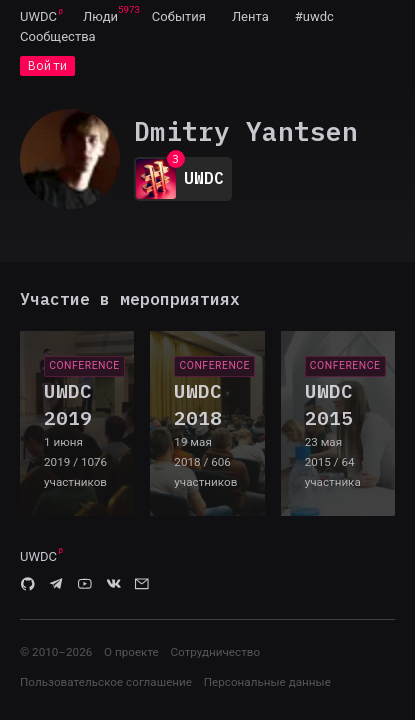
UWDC (38, 16)
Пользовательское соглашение (106, 682)
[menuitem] (38, 16)
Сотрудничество (215, 652)
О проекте (131, 652)
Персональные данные (267, 682)
